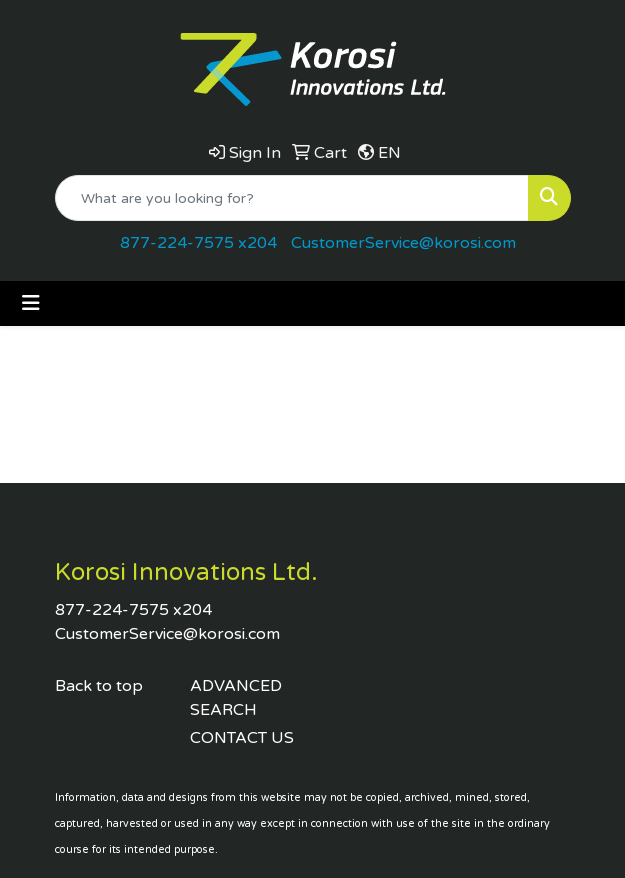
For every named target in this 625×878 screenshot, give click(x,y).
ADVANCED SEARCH (236, 698)
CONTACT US (242, 738)
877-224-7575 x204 (198, 243)
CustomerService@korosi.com (403, 243)
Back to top (99, 686)
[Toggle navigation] (31, 303)
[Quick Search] (292, 198)
